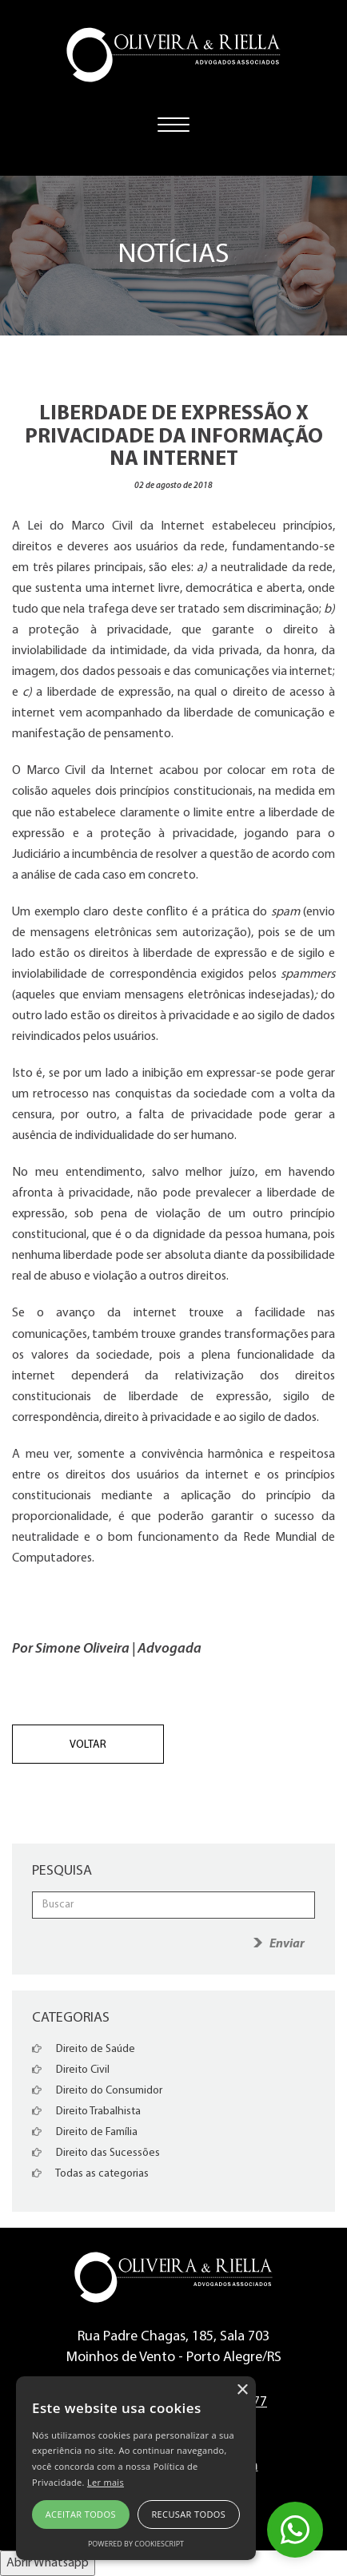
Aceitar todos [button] (81, 2514)
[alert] (136, 2468)
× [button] (242, 2390)
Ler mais (105, 2482)
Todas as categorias (90, 2174)
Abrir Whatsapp (47, 2563)
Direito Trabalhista (86, 2112)
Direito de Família (85, 2132)
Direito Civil (71, 2070)
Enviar (287, 1944)
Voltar (88, 1745)
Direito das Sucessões (96, 2153)
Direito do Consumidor (97, 2091)
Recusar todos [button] (188, 2514)
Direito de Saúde (83, 2049)
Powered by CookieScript (136, 2543)
